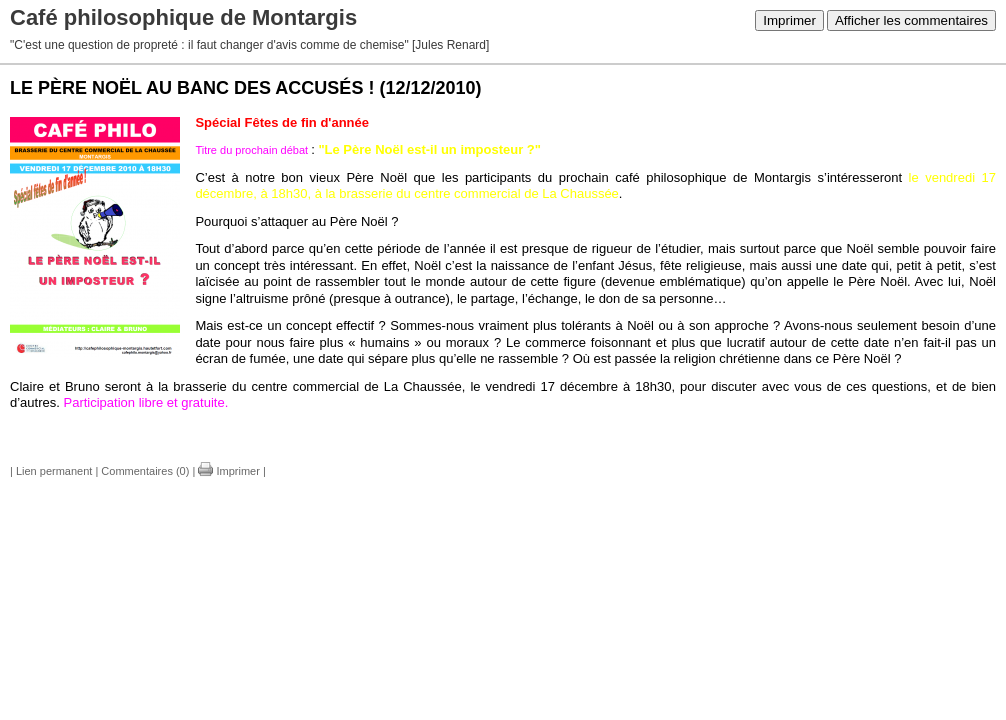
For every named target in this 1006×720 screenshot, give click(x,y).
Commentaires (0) (145, 471)
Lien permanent (54, 471)
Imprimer (789, 20)
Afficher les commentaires (911, 20)
